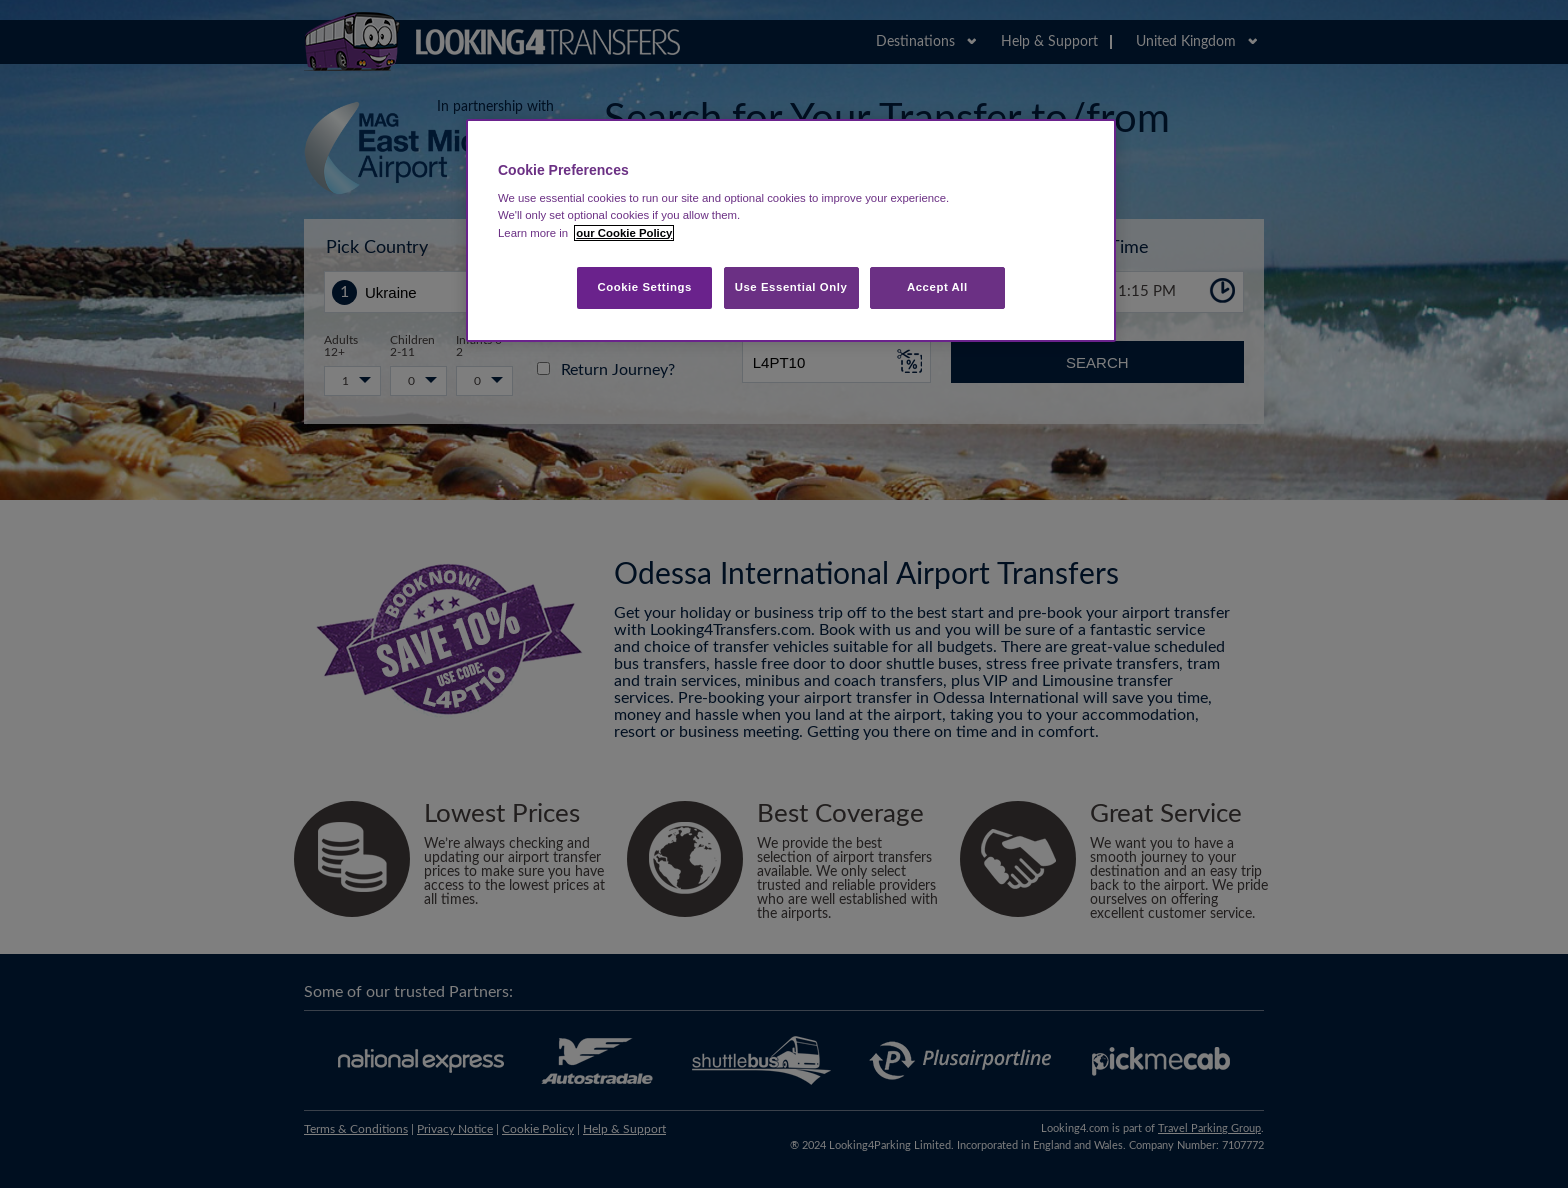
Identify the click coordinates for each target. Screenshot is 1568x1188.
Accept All (937, 287)
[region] (791, 230)
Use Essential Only (791, 287)
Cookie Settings (644, 287)
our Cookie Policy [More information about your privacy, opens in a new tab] (624, 233)
